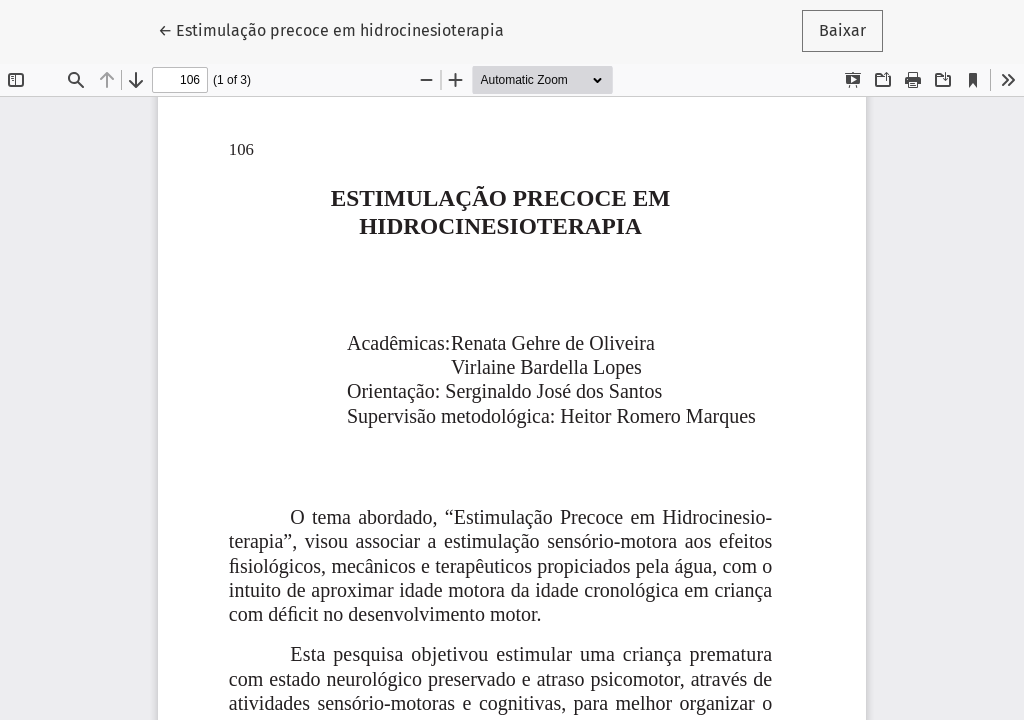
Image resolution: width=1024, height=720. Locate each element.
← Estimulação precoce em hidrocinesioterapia (331, 29)
